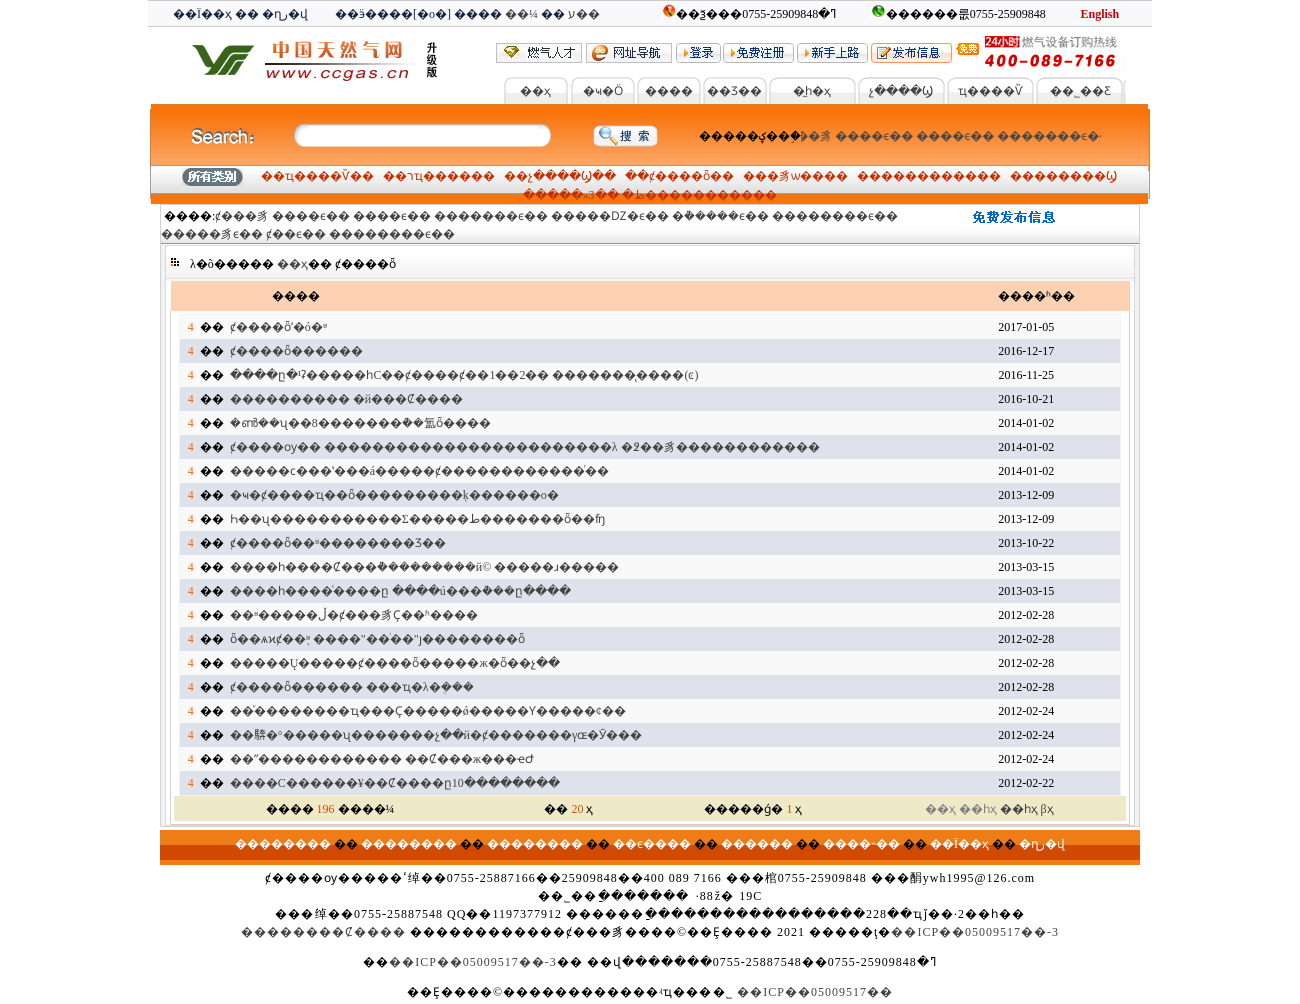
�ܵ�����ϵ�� (720, 216)
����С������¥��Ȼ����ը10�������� (395, 783)
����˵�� (861, 844)
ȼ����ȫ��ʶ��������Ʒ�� (338, 543)
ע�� (584, 14)
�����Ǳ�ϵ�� (610, 216)
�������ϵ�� (1059, 136)
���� (669, 91)
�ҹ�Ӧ (603, 91)
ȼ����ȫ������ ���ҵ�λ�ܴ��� (352, 687)
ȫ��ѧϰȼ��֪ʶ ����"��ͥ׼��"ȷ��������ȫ (377, 639)
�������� (929, 176)
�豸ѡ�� (795, 176)
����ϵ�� (879, 136)
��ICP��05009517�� (815, 992)
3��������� (671, 195)
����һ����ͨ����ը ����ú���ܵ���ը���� (400, 591)
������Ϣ (1075, 176)
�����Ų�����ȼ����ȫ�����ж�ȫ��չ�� (395, 663)
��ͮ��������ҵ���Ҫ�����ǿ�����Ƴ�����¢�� (428, 711)
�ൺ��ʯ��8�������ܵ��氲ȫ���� (360, 423)
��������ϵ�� (835, 216)
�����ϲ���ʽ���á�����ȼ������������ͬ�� (419, 471)
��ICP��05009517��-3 (975, 932)
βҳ (1047, 809)
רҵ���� (439, 176)
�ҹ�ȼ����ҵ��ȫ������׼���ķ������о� (394, 495)
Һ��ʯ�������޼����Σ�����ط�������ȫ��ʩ (417, 519)
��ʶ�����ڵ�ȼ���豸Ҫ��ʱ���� (354, 615)
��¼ (521, 14)
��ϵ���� (652, 844)
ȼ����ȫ (679, 176)
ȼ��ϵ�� (296, 234)
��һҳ (1019, 809)
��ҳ (535, 91)
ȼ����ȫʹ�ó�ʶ (278, 327)
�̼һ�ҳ (812, 91)
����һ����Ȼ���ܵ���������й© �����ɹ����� (425, 567)
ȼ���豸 (810, 136)
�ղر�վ (285, 14)
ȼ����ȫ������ (296, 351)
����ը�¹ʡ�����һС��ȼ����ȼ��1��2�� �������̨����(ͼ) (464, 375)
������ (757, 844)
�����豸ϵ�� (212, 234)
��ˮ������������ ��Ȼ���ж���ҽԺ (382, 759)
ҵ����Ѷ (990, 91)
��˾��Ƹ (1080, 91)
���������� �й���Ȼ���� (346, 399)
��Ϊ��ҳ (202, 14)
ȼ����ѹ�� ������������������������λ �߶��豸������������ (525, 447)
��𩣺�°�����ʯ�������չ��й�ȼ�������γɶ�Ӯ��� (436, 735)
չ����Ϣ (901, 91)
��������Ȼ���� (323, 932)
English (1099, 14)
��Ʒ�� (734, 91)
